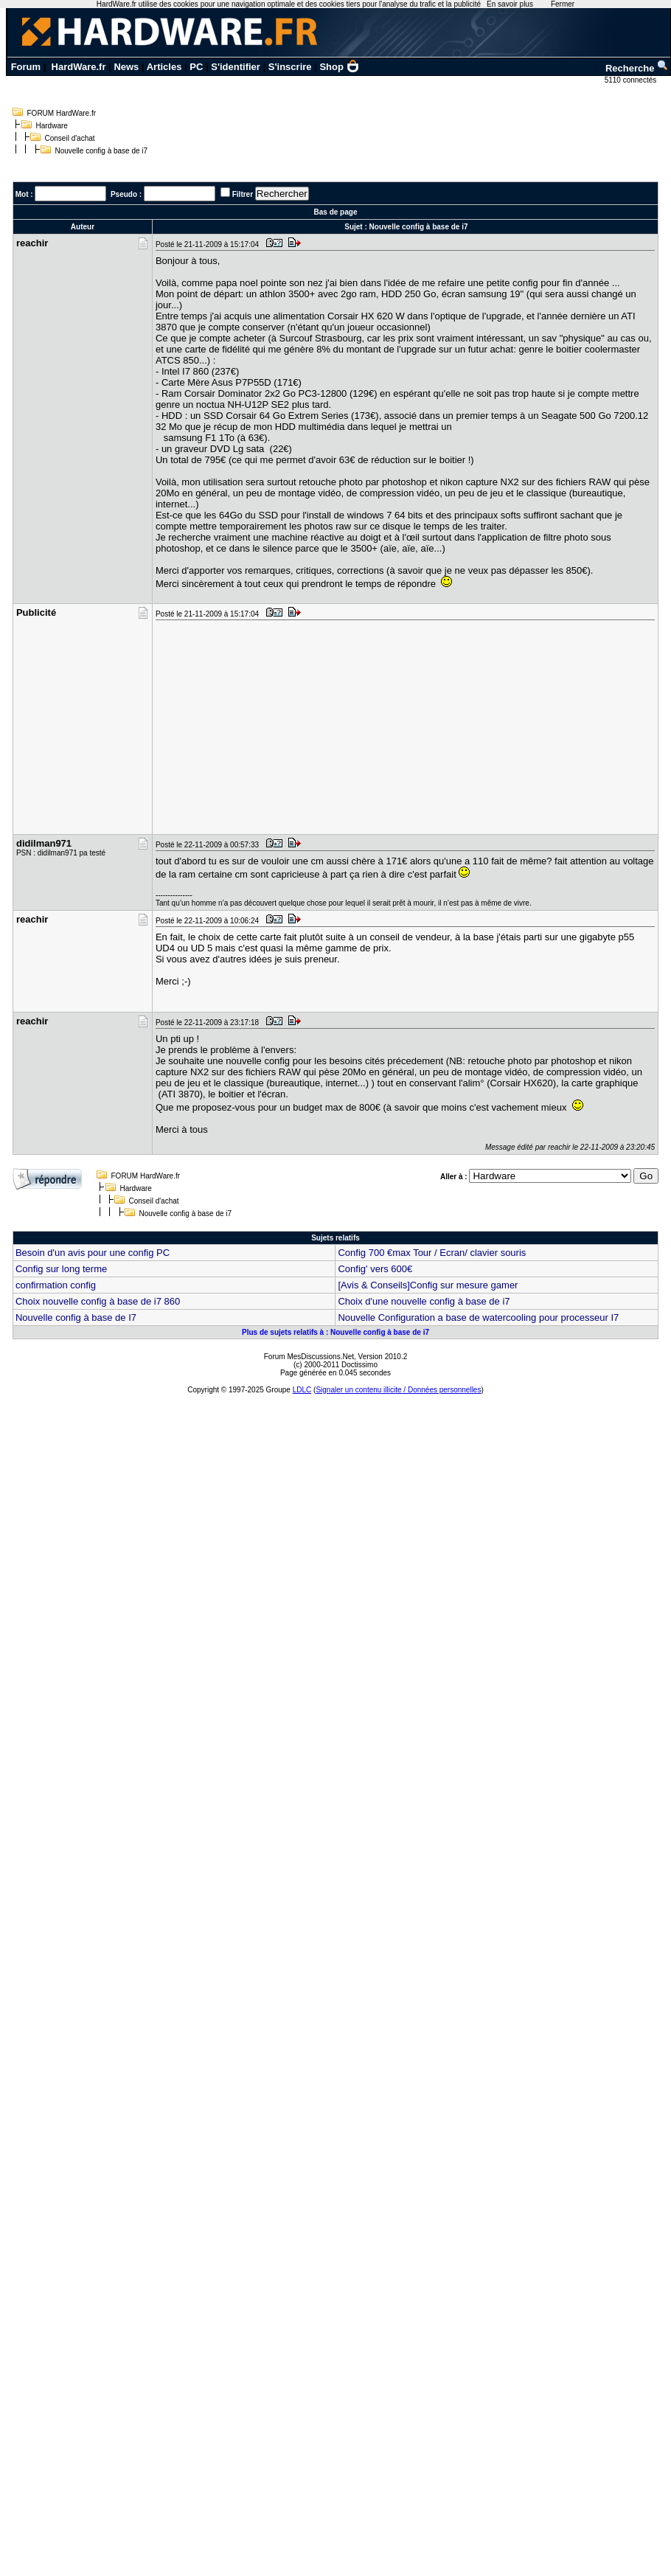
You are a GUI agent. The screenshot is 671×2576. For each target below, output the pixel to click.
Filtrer (242, 194)
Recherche (637, 68)
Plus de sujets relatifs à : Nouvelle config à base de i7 (335, 1332)
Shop (339, 66)
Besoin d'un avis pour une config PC (92, 1252)
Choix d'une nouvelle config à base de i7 (424, 1301)
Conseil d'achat (70, 138)
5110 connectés (631, 80)
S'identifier (235, 66)
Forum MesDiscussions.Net (309, 1357)
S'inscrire (290, 66)
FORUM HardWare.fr (62, 113)
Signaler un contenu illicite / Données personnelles (398, 1390)
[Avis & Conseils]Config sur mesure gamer (428, 1285)
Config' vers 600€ (375, 1268)
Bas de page (336, 212)
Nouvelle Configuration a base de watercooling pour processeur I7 (478, 1317)
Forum (26, 66)
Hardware (52, 126)
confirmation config (55, 1285)
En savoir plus (510, 4)
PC (196, 66)
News (126, 66)
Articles (164, 66)
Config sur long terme (61, 1268)
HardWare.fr (79, 66)
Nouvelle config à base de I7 (75, 1317)
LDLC (302, 1390)
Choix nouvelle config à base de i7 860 (97, 1301)
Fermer (562, 4)
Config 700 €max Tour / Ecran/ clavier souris (432, 1252)
